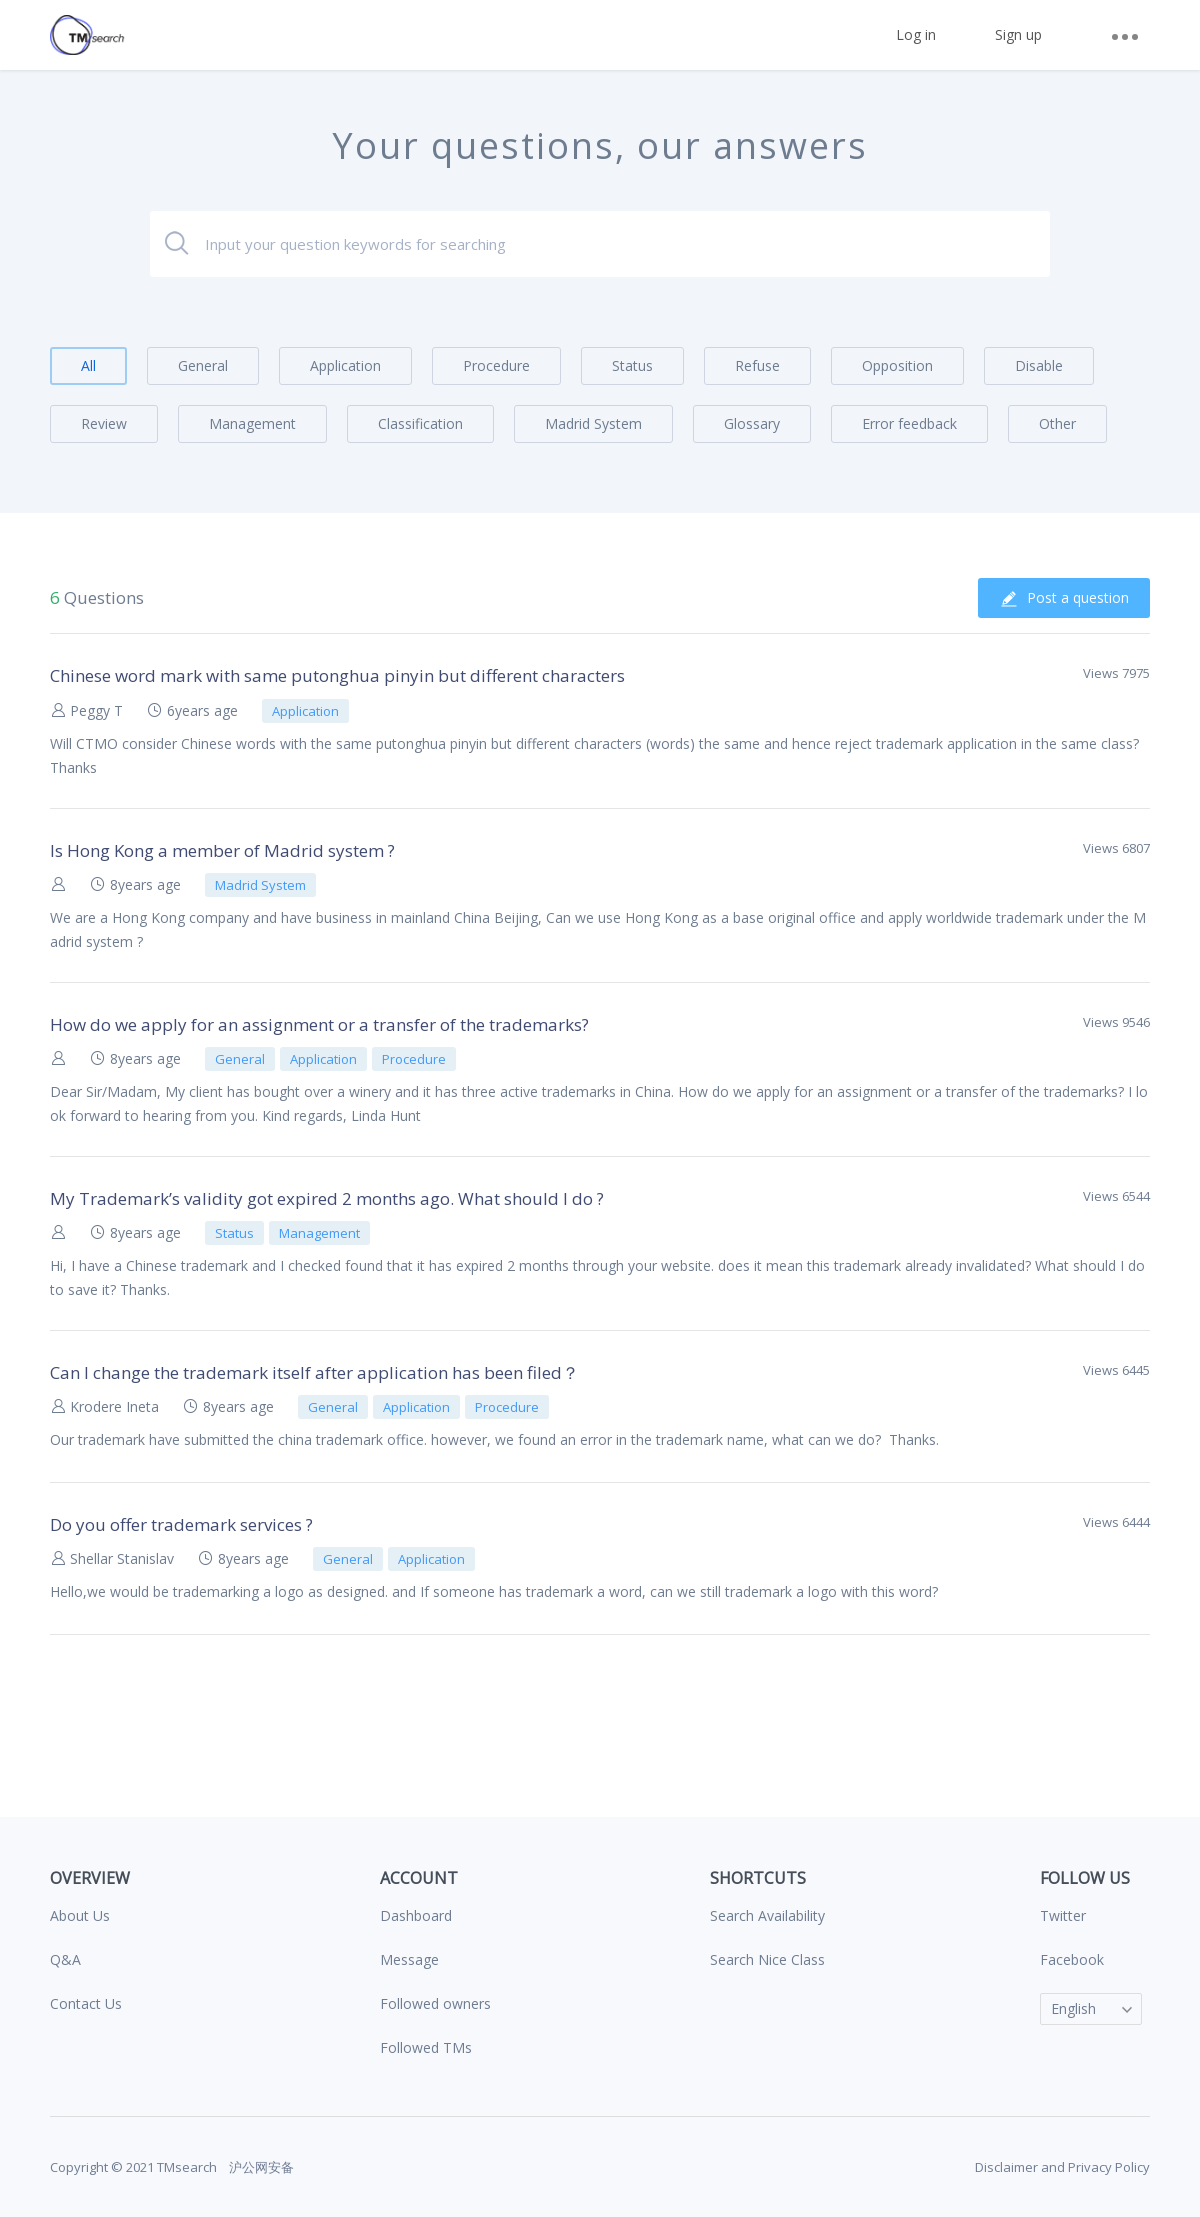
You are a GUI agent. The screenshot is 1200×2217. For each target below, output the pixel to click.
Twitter (1063, 1915)
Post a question (1064, 598)
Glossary (752, 423)
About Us (80, 1915)
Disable (1039, 365)
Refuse (757, 365)
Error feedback (909, 423)
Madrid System (593, 423)
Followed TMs (426, 2047)
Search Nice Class (767, 1959)
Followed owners (435, 2003)
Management (252, 423)
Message (409, 1959)
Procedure (496, 365)
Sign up (1018, 34)
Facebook (1072, 1959)
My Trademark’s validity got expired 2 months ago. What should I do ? (327, 1198)
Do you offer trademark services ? (181, 1524)
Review (104, 423)
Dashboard (416, 1915)
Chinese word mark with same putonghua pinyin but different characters (337, 675)
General (203, 365)
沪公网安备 (260, 2167)
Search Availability (767, 1915)
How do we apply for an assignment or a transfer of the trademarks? (319, 1024)
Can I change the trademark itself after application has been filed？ (314, 1372)
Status (632, 365)
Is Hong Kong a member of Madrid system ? (222, 850)
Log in (916, 34)
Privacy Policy (1109, 2167)
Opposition (897, 365)
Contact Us (86, 2003)
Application (345, 365)
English (1073, 2008)
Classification (420, 423)
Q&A (65, 1959)
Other (1057, 423)
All (88, 365)
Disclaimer (1006, 2167)
